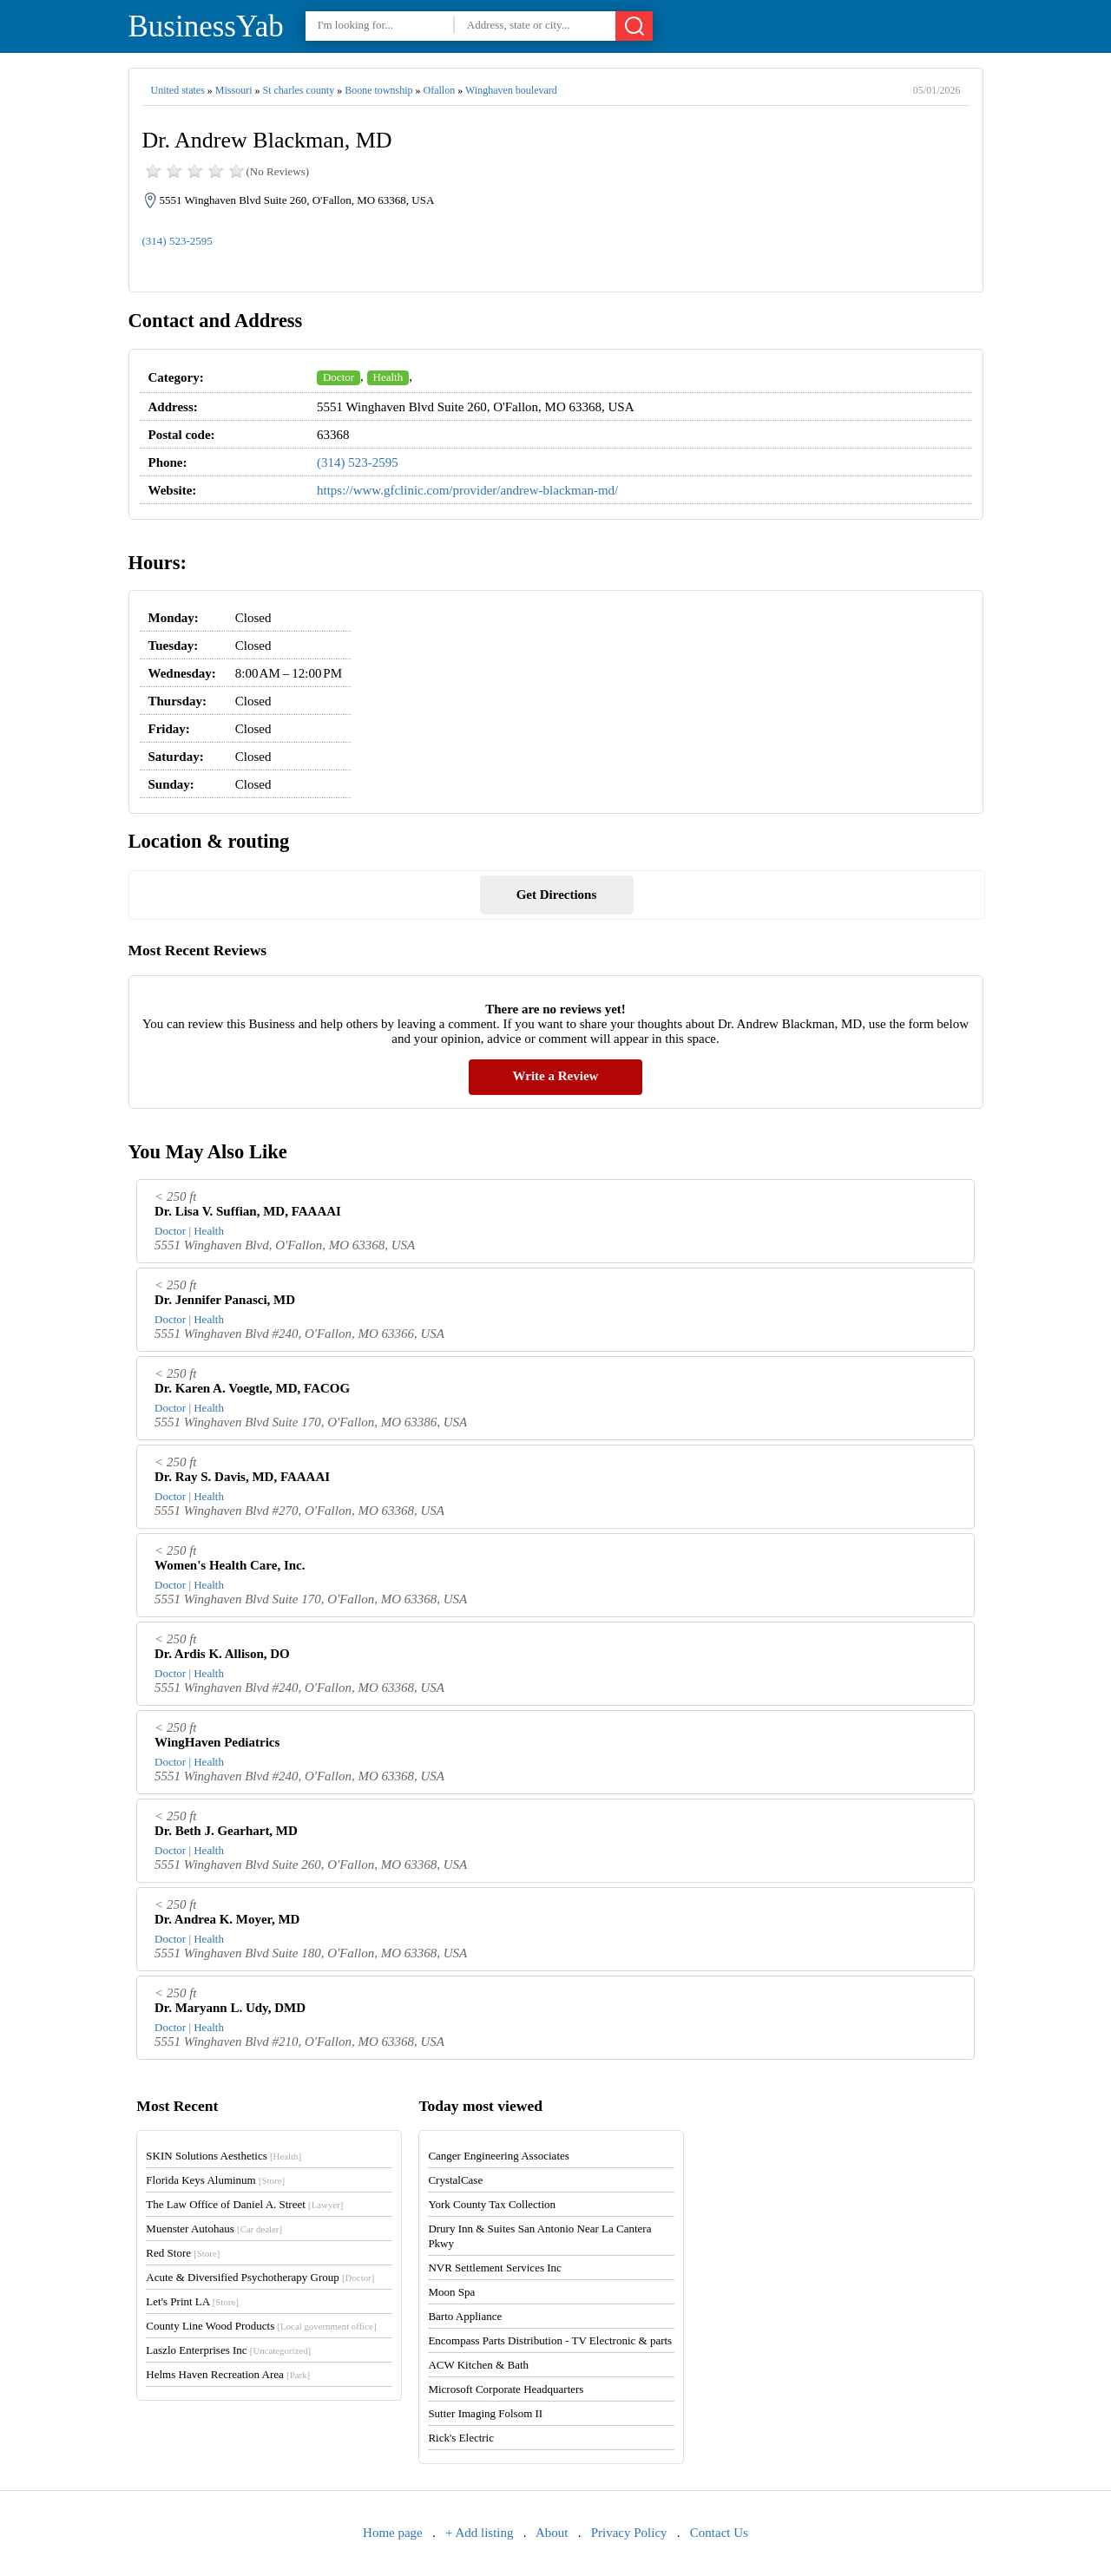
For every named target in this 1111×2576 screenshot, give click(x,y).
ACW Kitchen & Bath (478, 2364)
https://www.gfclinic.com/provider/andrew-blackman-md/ (467, 490)
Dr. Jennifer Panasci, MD (224, 1300)
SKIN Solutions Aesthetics (223, 2155)
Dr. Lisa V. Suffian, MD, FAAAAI (247, 1211)
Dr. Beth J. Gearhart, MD (226, 1831)
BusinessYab (206, 26)
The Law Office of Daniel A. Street (244, 2204)
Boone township (378, 90)
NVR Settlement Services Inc (494, 2267)
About (552, 2533)
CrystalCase (455, 2179)
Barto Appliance (465, 2316)
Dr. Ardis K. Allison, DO (222, 1654)
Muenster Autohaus (214, 2228)
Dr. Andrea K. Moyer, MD (226, 1919)
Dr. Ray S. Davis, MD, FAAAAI (242, 1477)
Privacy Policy (629, 2533)
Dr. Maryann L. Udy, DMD (230, 2008)
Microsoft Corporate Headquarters (505, 2389)
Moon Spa (451, 2291)
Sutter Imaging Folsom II (485, 2413)
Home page (393, 2533)
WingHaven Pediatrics (216, 1742)
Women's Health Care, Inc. (229, 1565)
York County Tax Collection (492, 2204)
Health (388, 376)
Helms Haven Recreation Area (228, 2374)
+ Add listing (479, 2533)
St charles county (299, 90)
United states (178, 90)
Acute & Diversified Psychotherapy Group (260, 2277)
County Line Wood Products (261, 2325)
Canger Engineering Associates (498, 2155)
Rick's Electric (461, 2437)
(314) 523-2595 (177, 240)
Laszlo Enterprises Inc (228, 2349)
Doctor (338, 376)
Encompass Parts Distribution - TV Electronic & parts (550, 2340)
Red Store (183, 2252)
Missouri (234, 90)
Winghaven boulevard (511, 90)
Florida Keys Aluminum (215, 2179)
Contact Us (719, 2533)
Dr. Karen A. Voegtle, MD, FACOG (252, 1388)
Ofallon (440, 90)
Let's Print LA (192, 2301)
